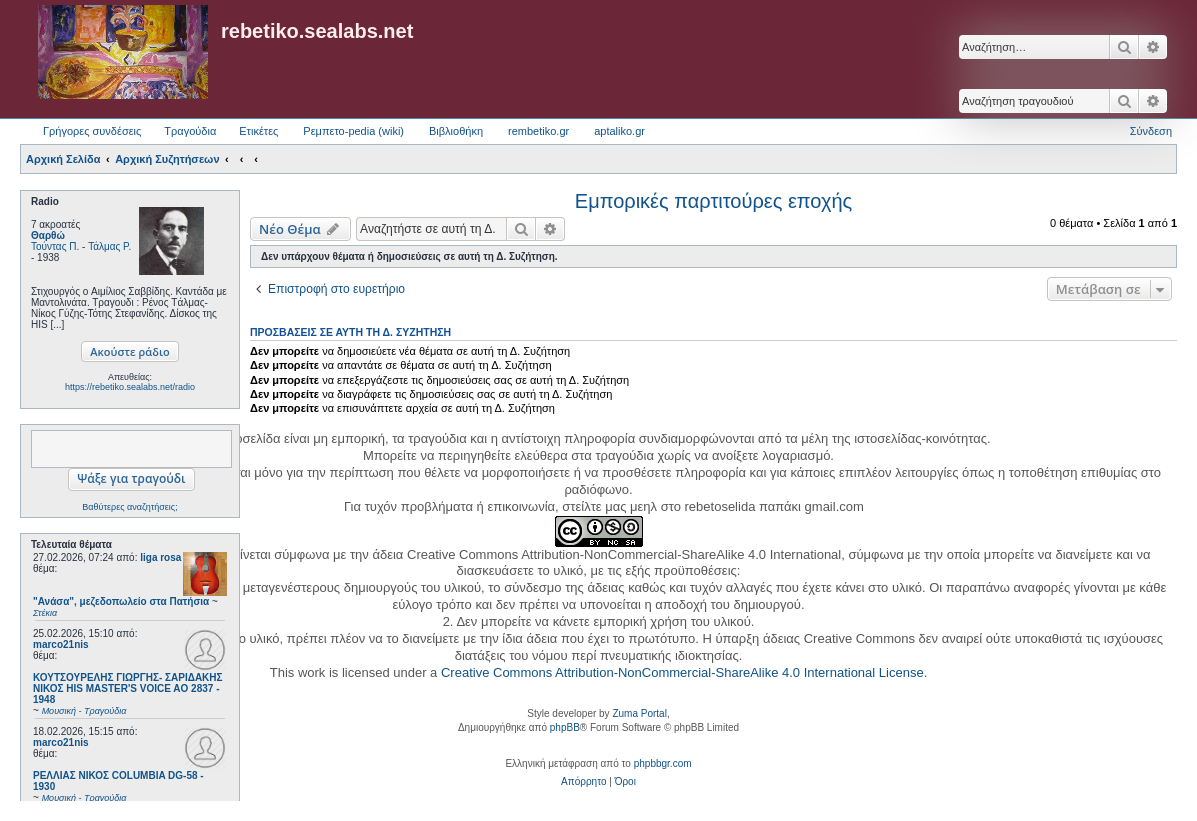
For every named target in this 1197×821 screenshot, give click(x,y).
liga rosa (160, 557)
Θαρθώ (48, 235)
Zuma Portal (639, 713)
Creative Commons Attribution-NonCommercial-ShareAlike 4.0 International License (682, 672)
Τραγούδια (190, 131)
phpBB (565, 727)
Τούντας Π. (55, 246)
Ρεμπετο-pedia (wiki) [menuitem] (353, 131)
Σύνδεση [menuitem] (1151, 131)
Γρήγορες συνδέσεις (92, 131)
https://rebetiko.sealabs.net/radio (130, 387)
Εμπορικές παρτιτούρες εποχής (713, 201)
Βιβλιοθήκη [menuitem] (456, 131)
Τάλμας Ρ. (109, 246)
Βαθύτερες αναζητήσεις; (129, 507)
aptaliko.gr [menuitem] (619, 131)
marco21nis (61, 644)
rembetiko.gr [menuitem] (538, 131)
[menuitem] (583, 782)
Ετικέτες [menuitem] (258, 131)
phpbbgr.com (663, 763)
